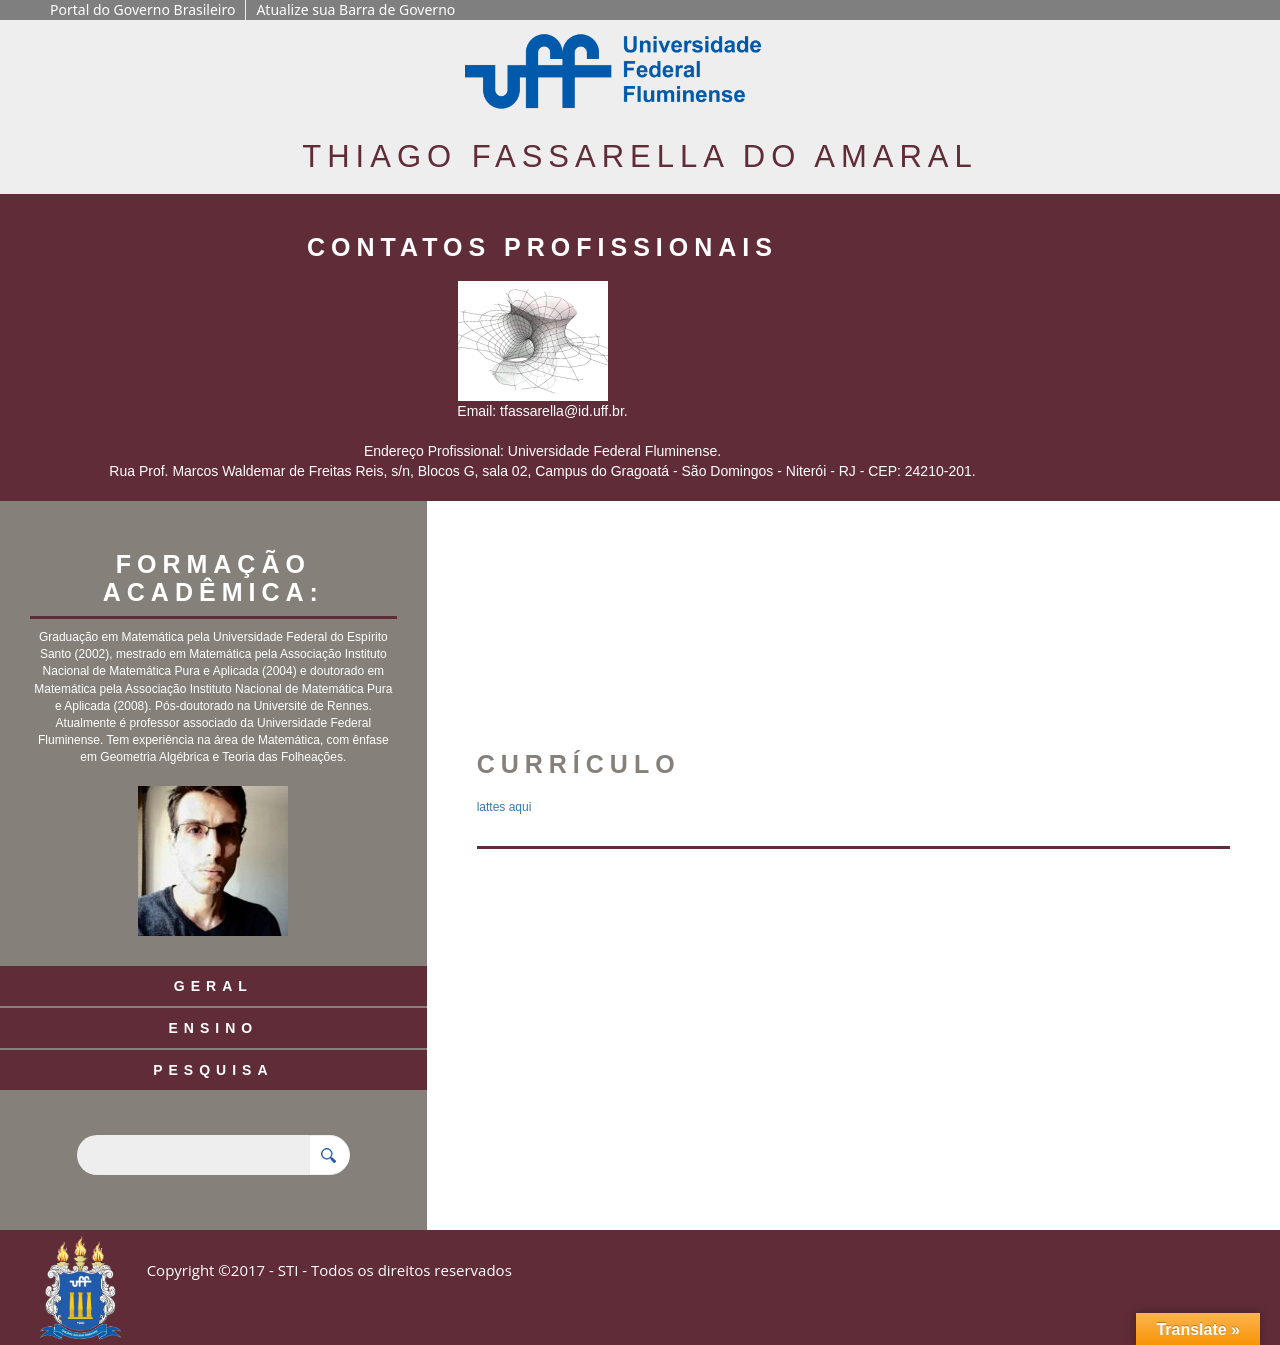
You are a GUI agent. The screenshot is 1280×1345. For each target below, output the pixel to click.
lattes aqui (504, 807)
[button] (734, 631)
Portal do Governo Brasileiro (142, 9)
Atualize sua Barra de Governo (355, 9)
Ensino (213, 1028)
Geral (213, 986)
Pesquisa (213, 1070)
